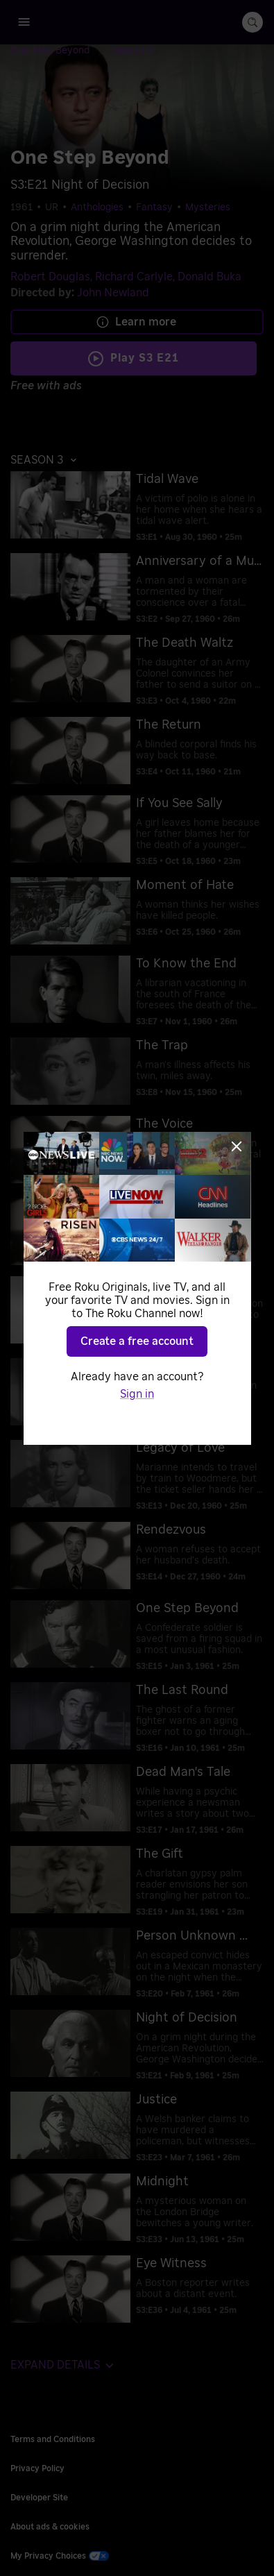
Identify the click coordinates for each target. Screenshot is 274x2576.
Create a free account (137, 1341)
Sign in (137, 1394)
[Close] (236, 1146)
